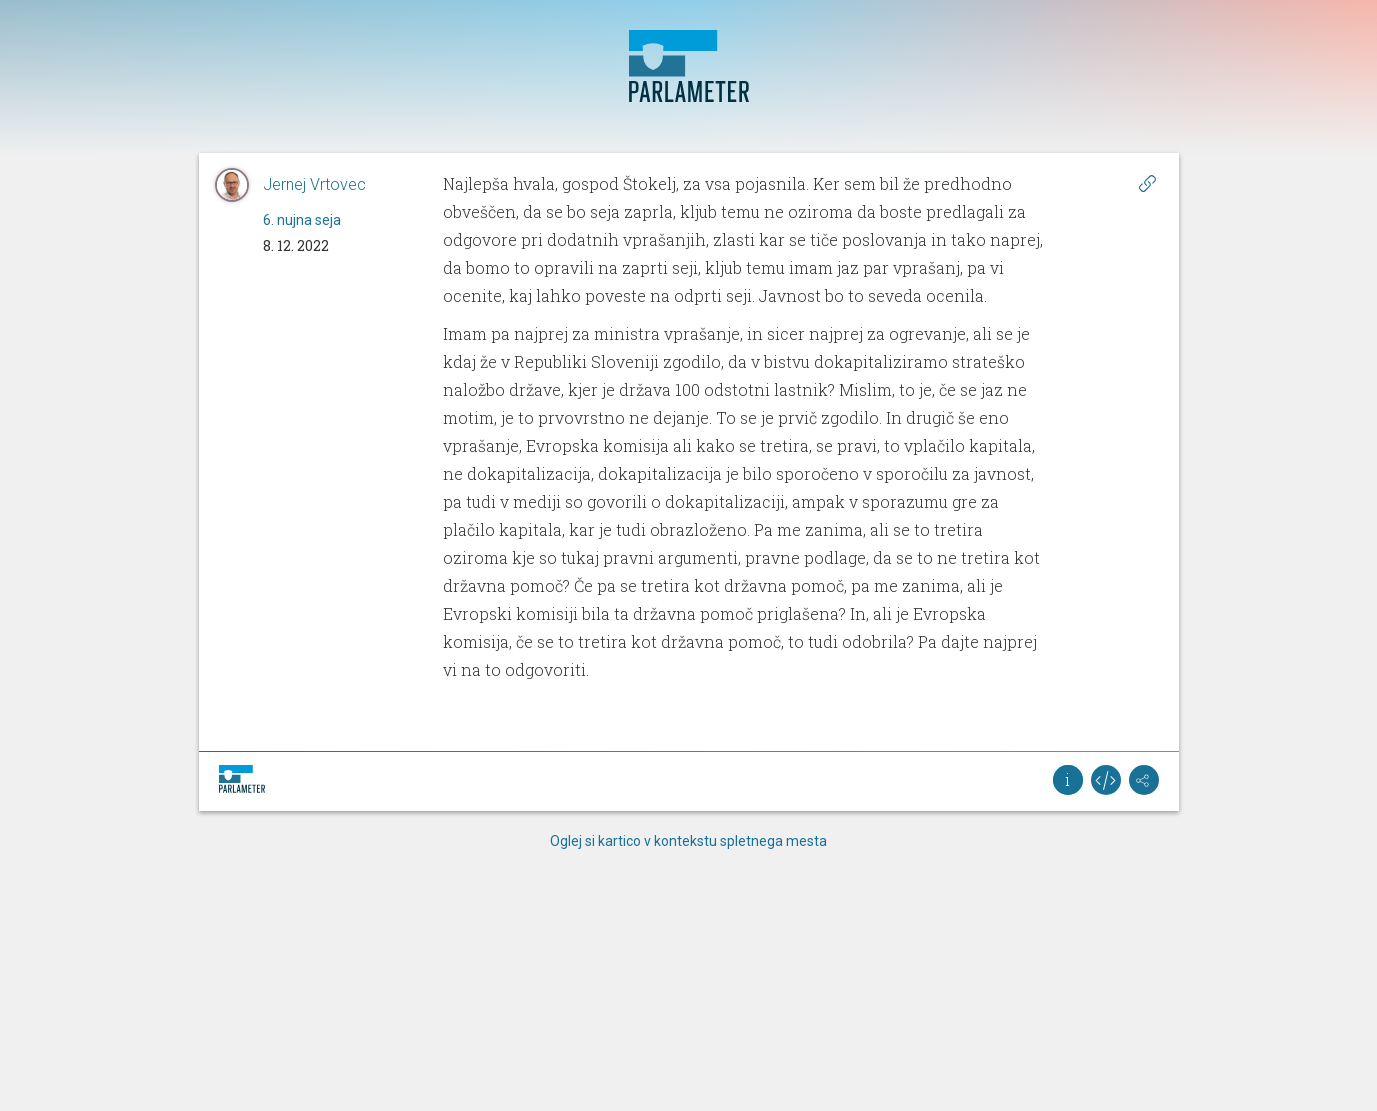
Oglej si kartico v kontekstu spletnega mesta (688, 841)
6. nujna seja (302, 220)
